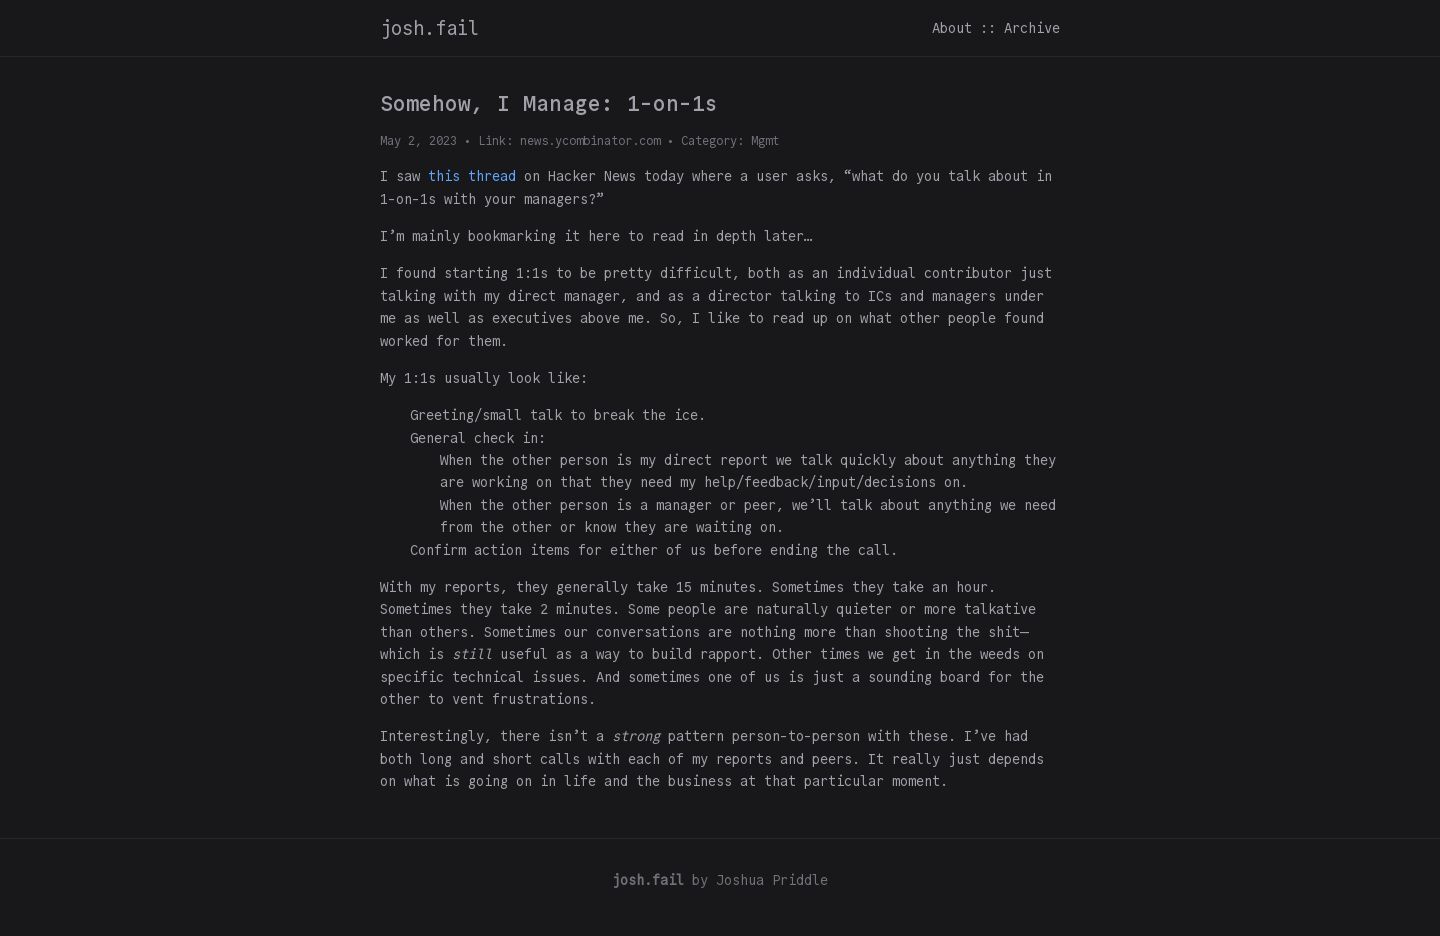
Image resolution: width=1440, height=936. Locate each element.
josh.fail (429, 28)
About (952, 28)
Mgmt (765, 140)
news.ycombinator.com (590, 140)
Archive (1032, 28)
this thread (472, 176)
